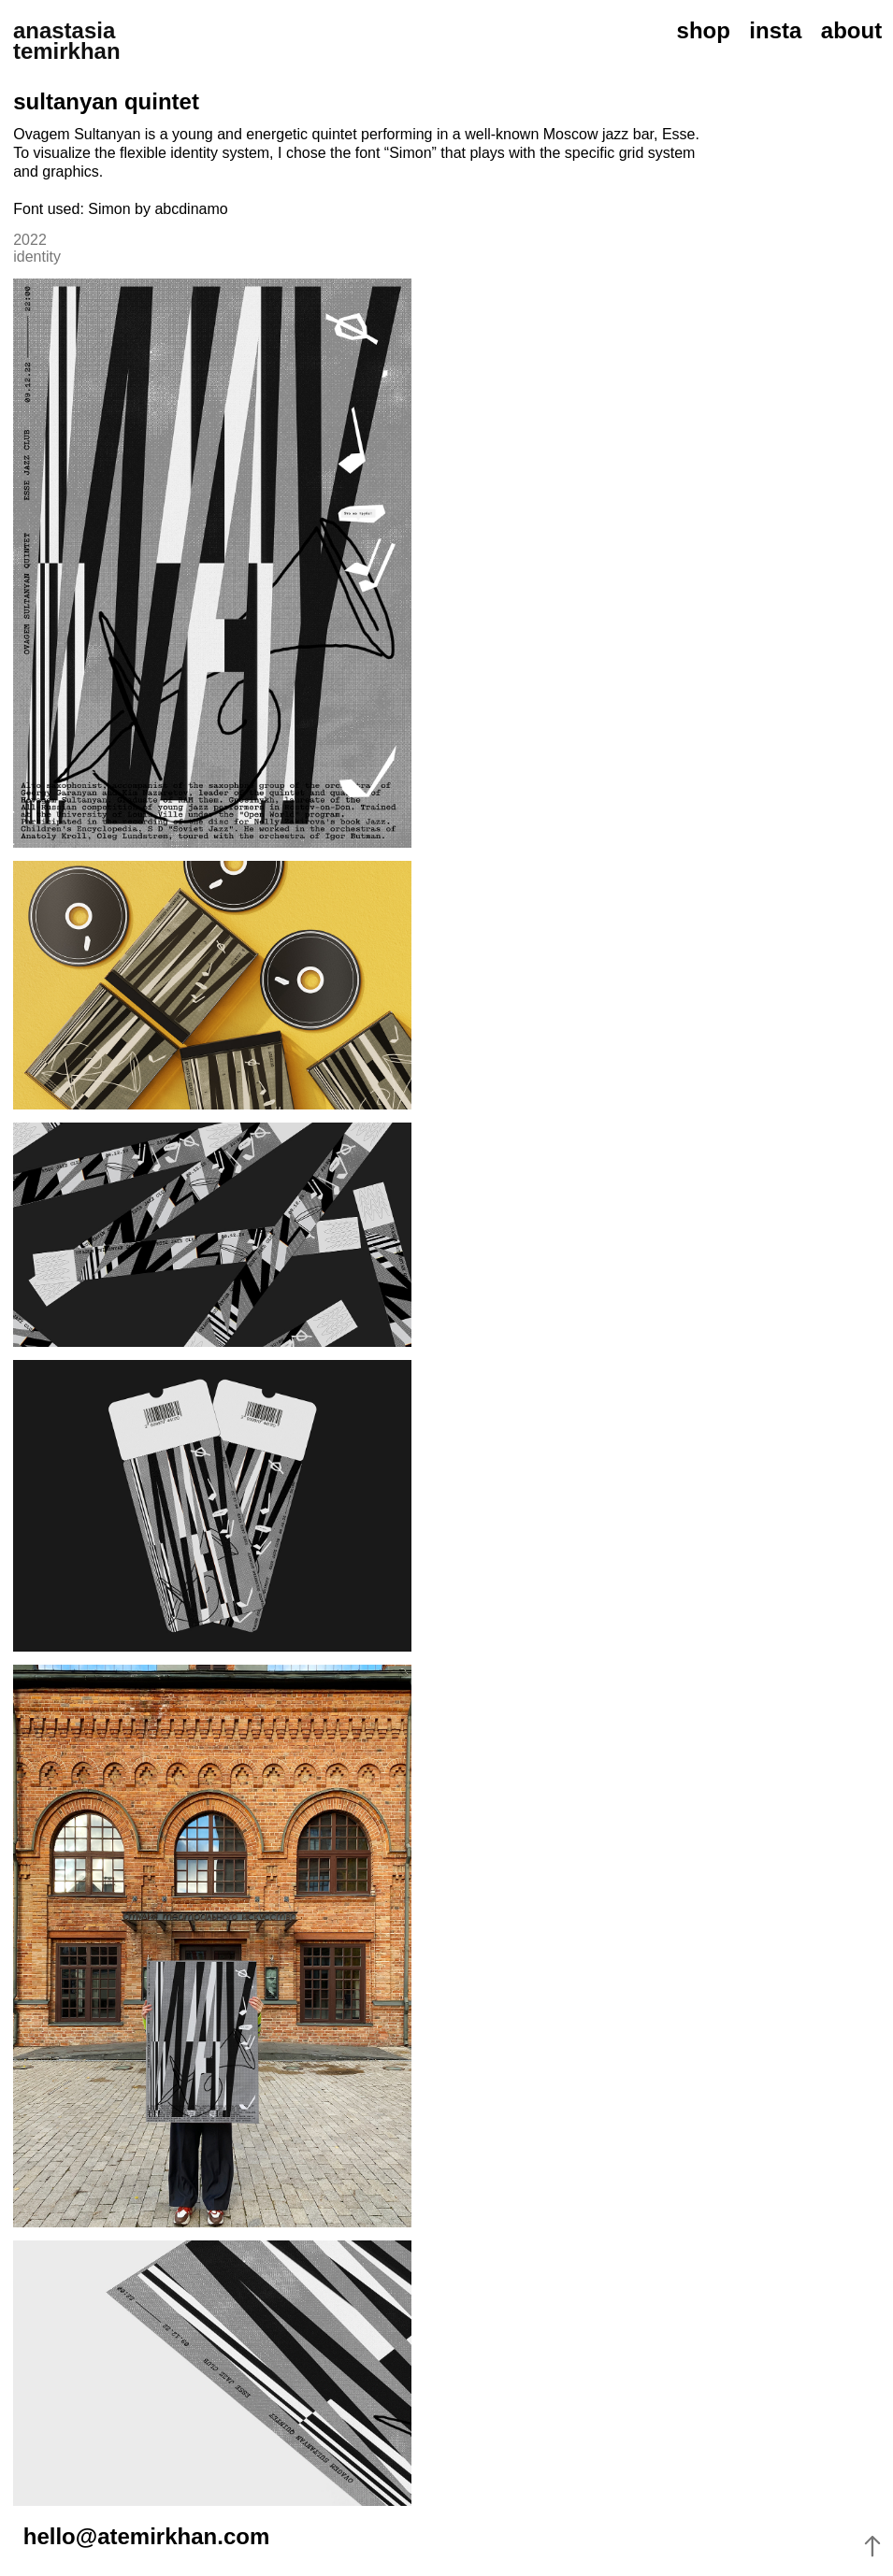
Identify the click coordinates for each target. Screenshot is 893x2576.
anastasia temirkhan (67, 41)
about (851, 30)
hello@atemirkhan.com (146, 2536)
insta (775, 30)
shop (703, 30)
